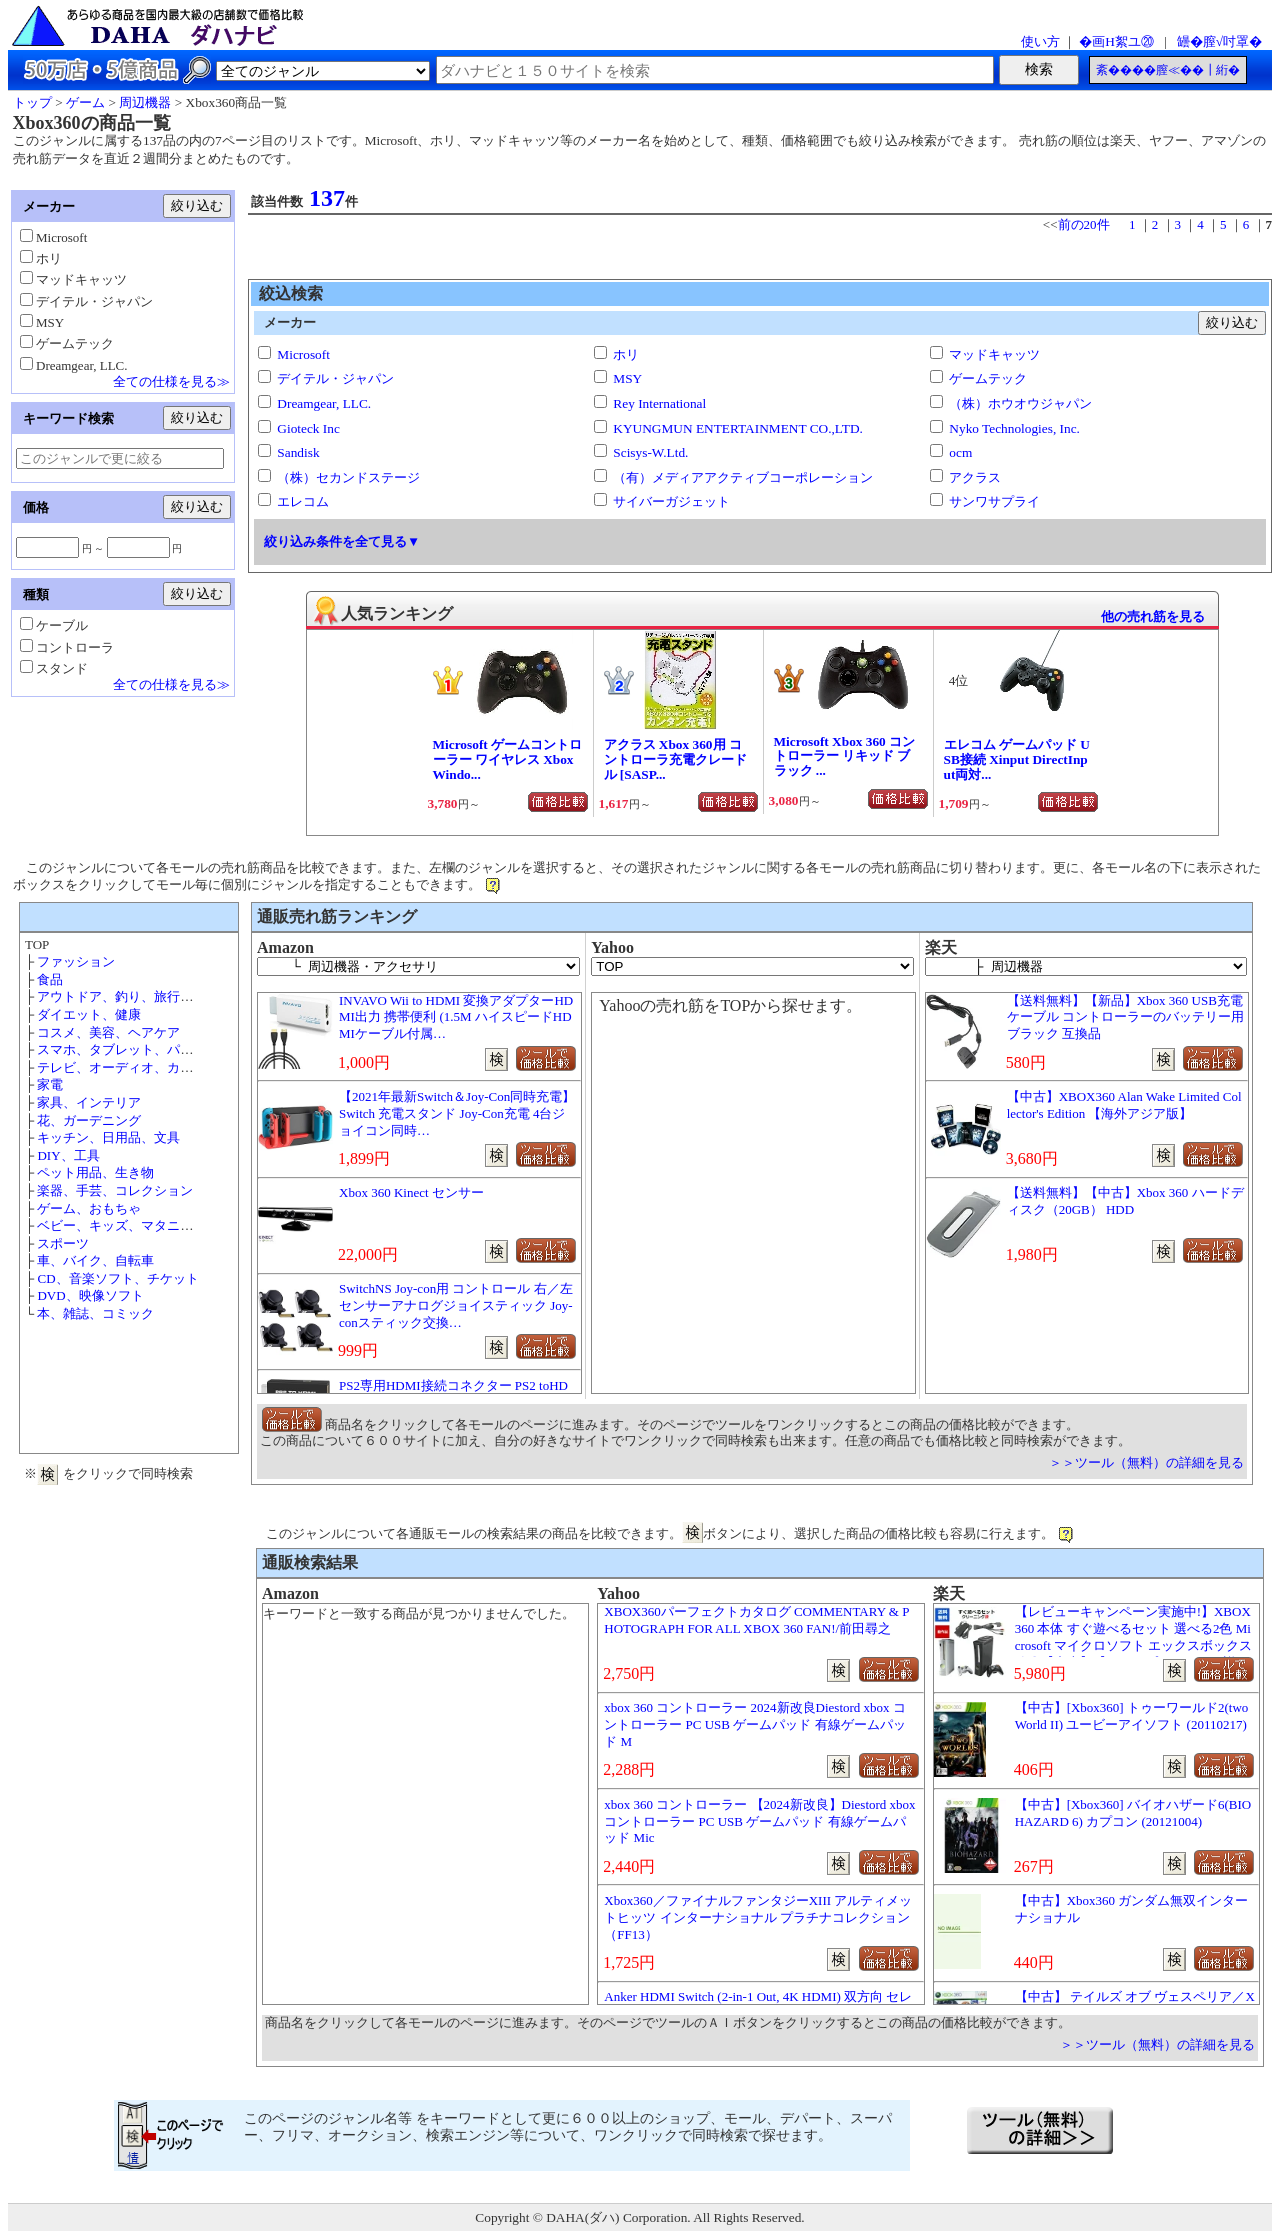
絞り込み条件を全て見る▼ (342, 541)
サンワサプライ (994, 501)
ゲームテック (988, 378)
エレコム (303, 501)
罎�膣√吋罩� (1219, 41)
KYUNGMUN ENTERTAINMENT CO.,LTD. (738, 428)
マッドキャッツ (994, 354)
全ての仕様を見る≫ (171, 381)
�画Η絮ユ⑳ (1116, 41)
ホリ (626, 354)
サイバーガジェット (671, 501)
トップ (32, 102)
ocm (960, 452)
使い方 (1040, 41)
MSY (627, 378)
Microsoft (303, 354)
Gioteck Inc (308, 428)
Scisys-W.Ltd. (650, 452)
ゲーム (85, 102)
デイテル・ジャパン (335, 378)
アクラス (975, 477)
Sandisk (298, 452)
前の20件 (1084, 224)
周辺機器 (145, 102)
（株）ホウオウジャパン (1020, 403)
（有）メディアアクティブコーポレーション (743, 477)
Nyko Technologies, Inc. (1014, 428)
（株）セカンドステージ (348, 477)
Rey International (659, 403)
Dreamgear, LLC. (324, 403)
